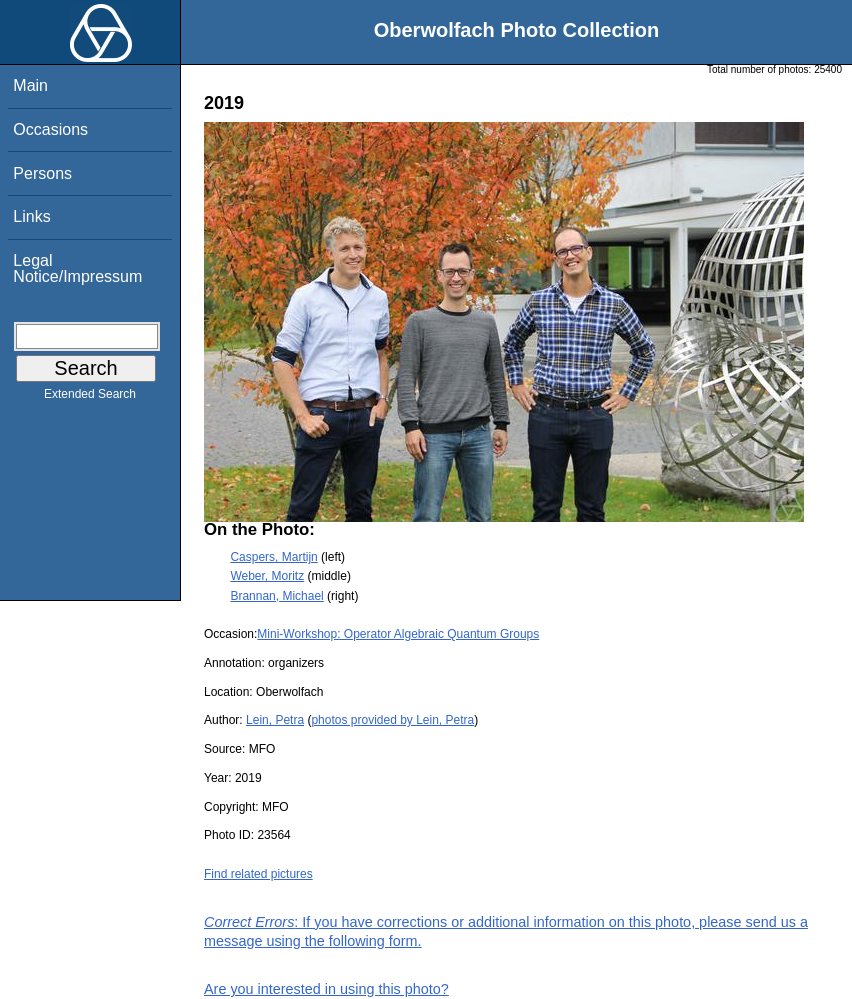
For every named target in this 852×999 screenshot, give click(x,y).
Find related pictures (258, 874)
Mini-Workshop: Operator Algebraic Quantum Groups (398, 634)
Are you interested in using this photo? (326, 989)
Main (30, 85)
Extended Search (90, 398)
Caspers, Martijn (273, 557)
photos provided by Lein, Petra (392, 720)
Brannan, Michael (276, 596)
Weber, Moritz (267, 576)
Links (31, 216)
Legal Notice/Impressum (77, 268)
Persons (42, 173)
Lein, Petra (275, 720)
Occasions (50, 129)
